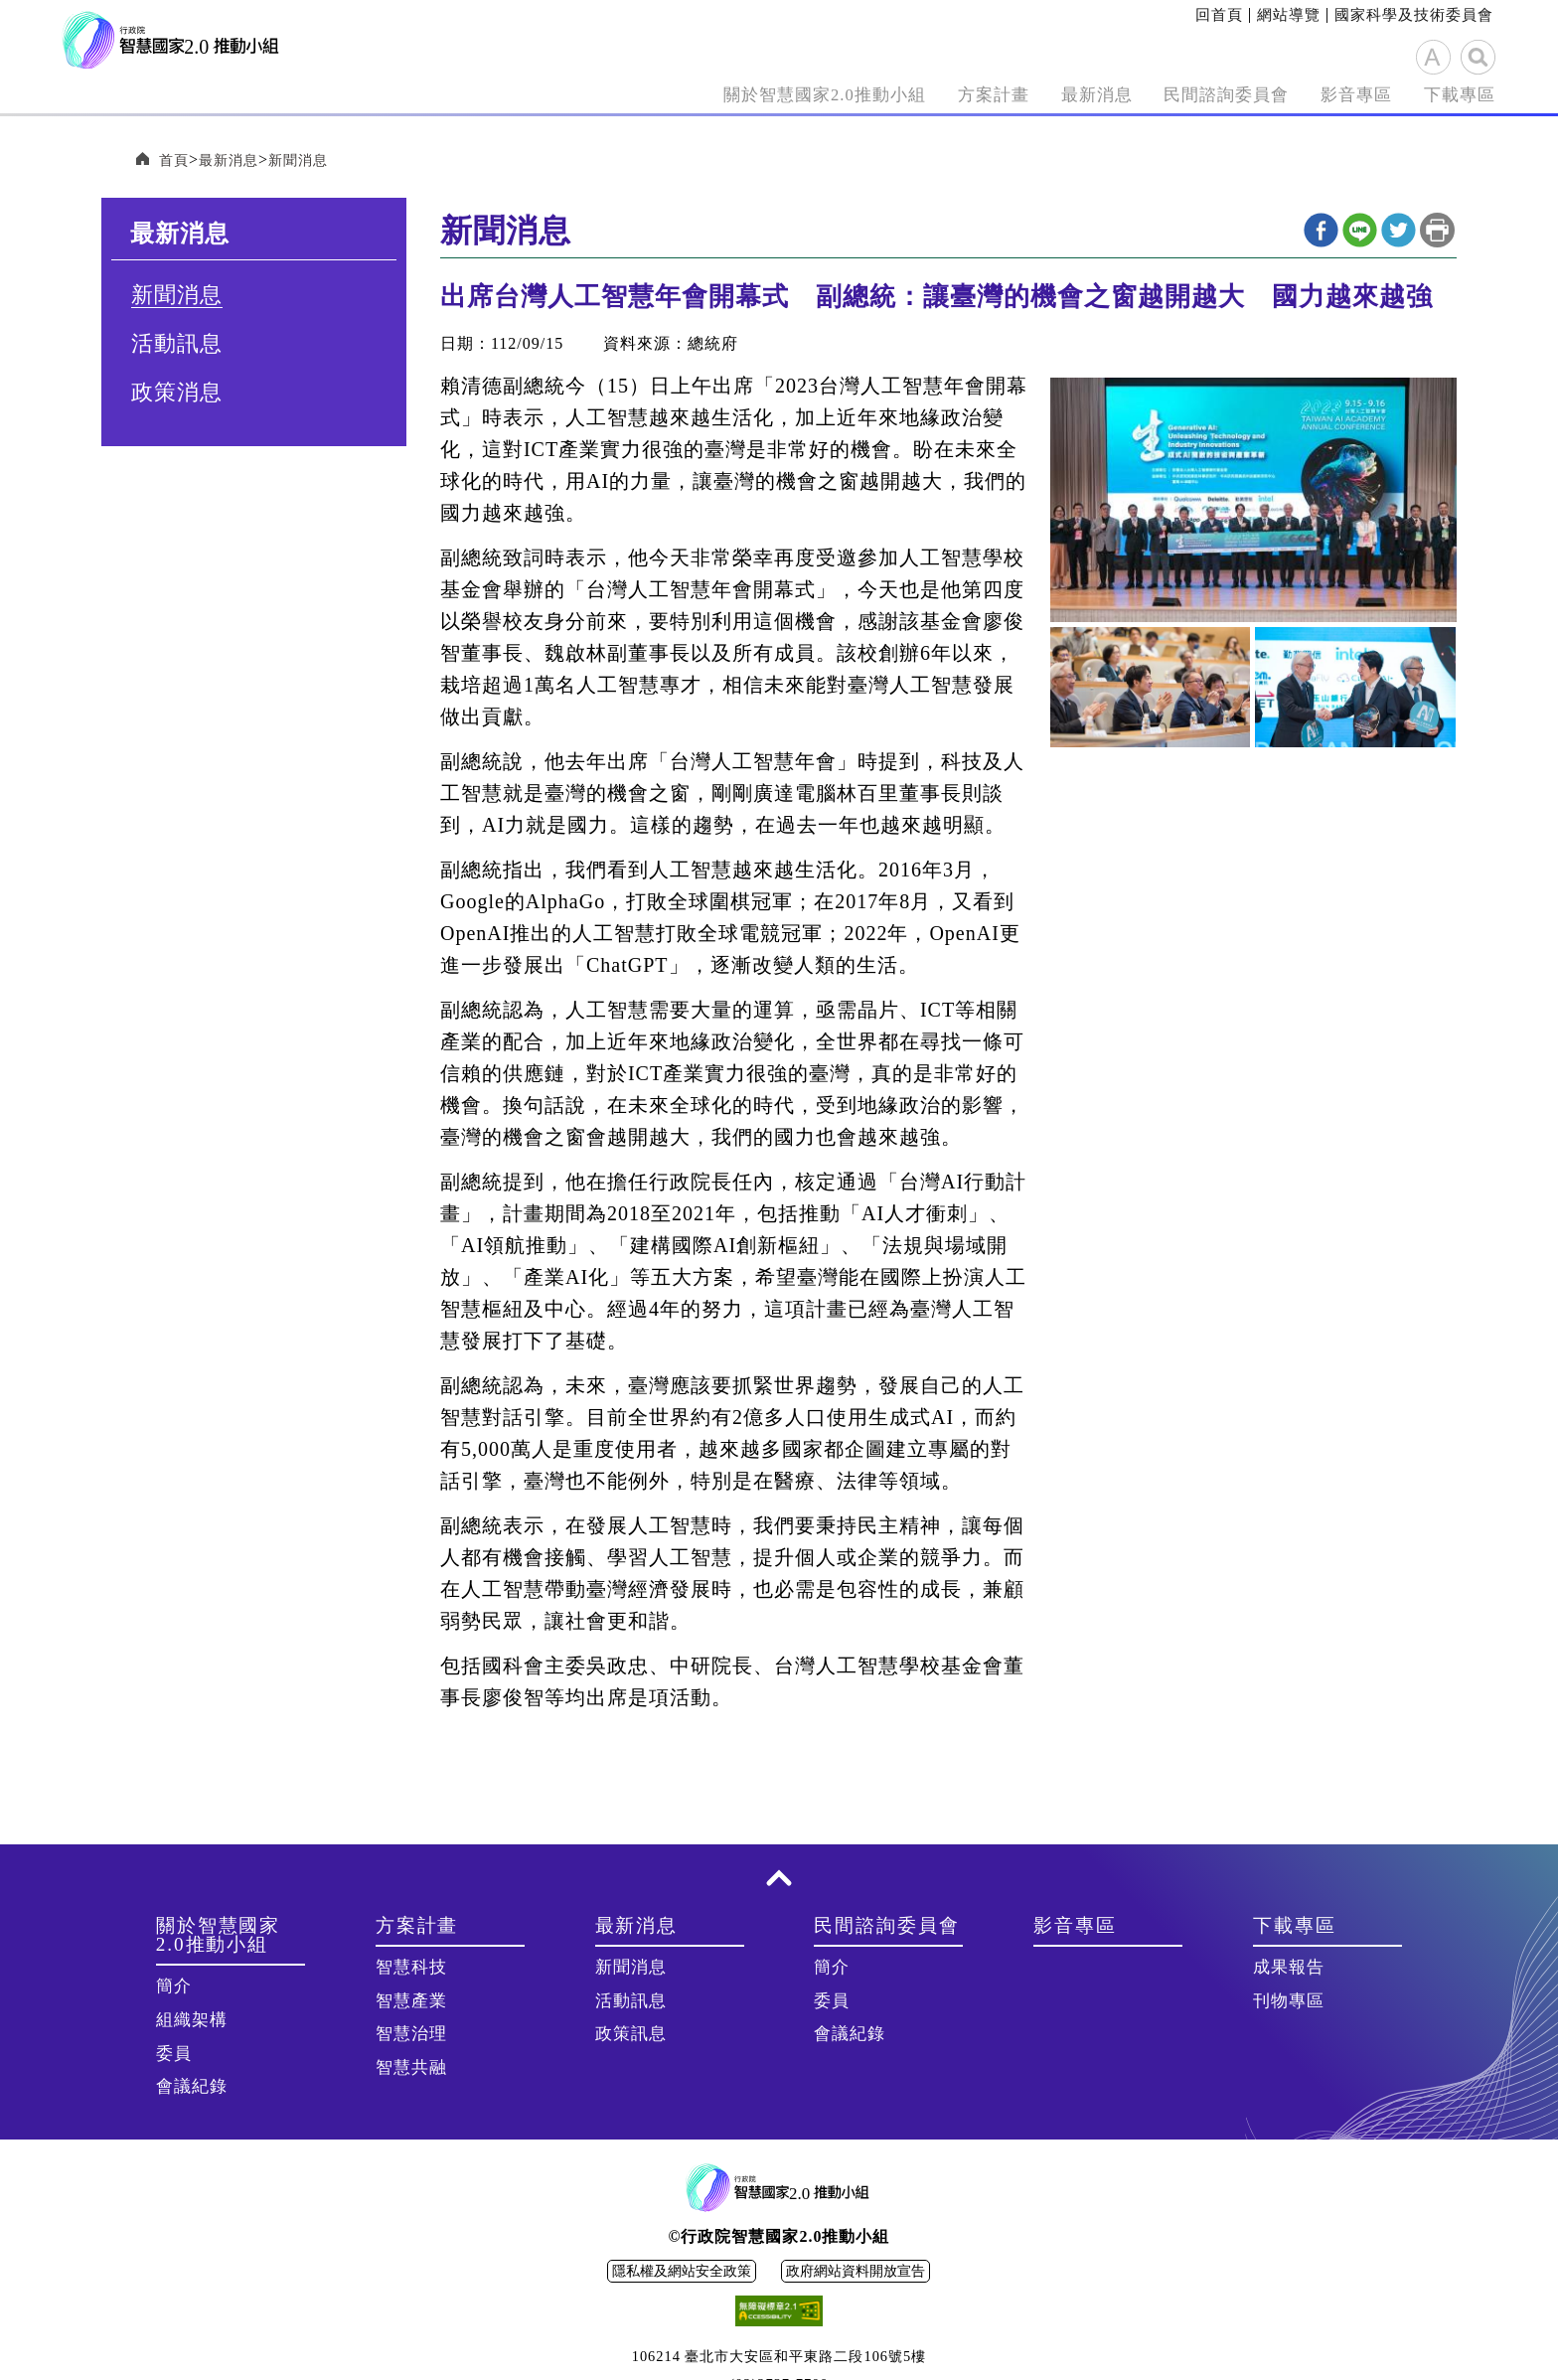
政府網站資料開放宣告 (855, 2273)
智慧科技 (411, 1969)
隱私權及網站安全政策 (681, 2273)
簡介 (174, 1988)
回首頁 (1219, 15)
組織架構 (192, 2021)
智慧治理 (411, 2035)
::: (1188, 15)
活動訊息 (177, 346)
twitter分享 (1398, 232)
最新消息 (1030, 94)
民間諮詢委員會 (1182, 94)
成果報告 (1288, 1969)
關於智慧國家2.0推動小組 (713, 94)
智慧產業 (411, 2002)
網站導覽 (1289, 15)
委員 (174, 2055)
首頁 (176, 160)
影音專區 (1333, 94)
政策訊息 (631, 2035)
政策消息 (177, 394)
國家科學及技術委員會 (1413, 15)
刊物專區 (1288, 2002)
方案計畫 (912, 94)
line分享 (1359, 232)
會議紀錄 (192, 2088)
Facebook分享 (1321, 232)
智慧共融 (411, 2069)
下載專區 (1451, 94)
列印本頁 (1437, 232)
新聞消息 (314, 160)
